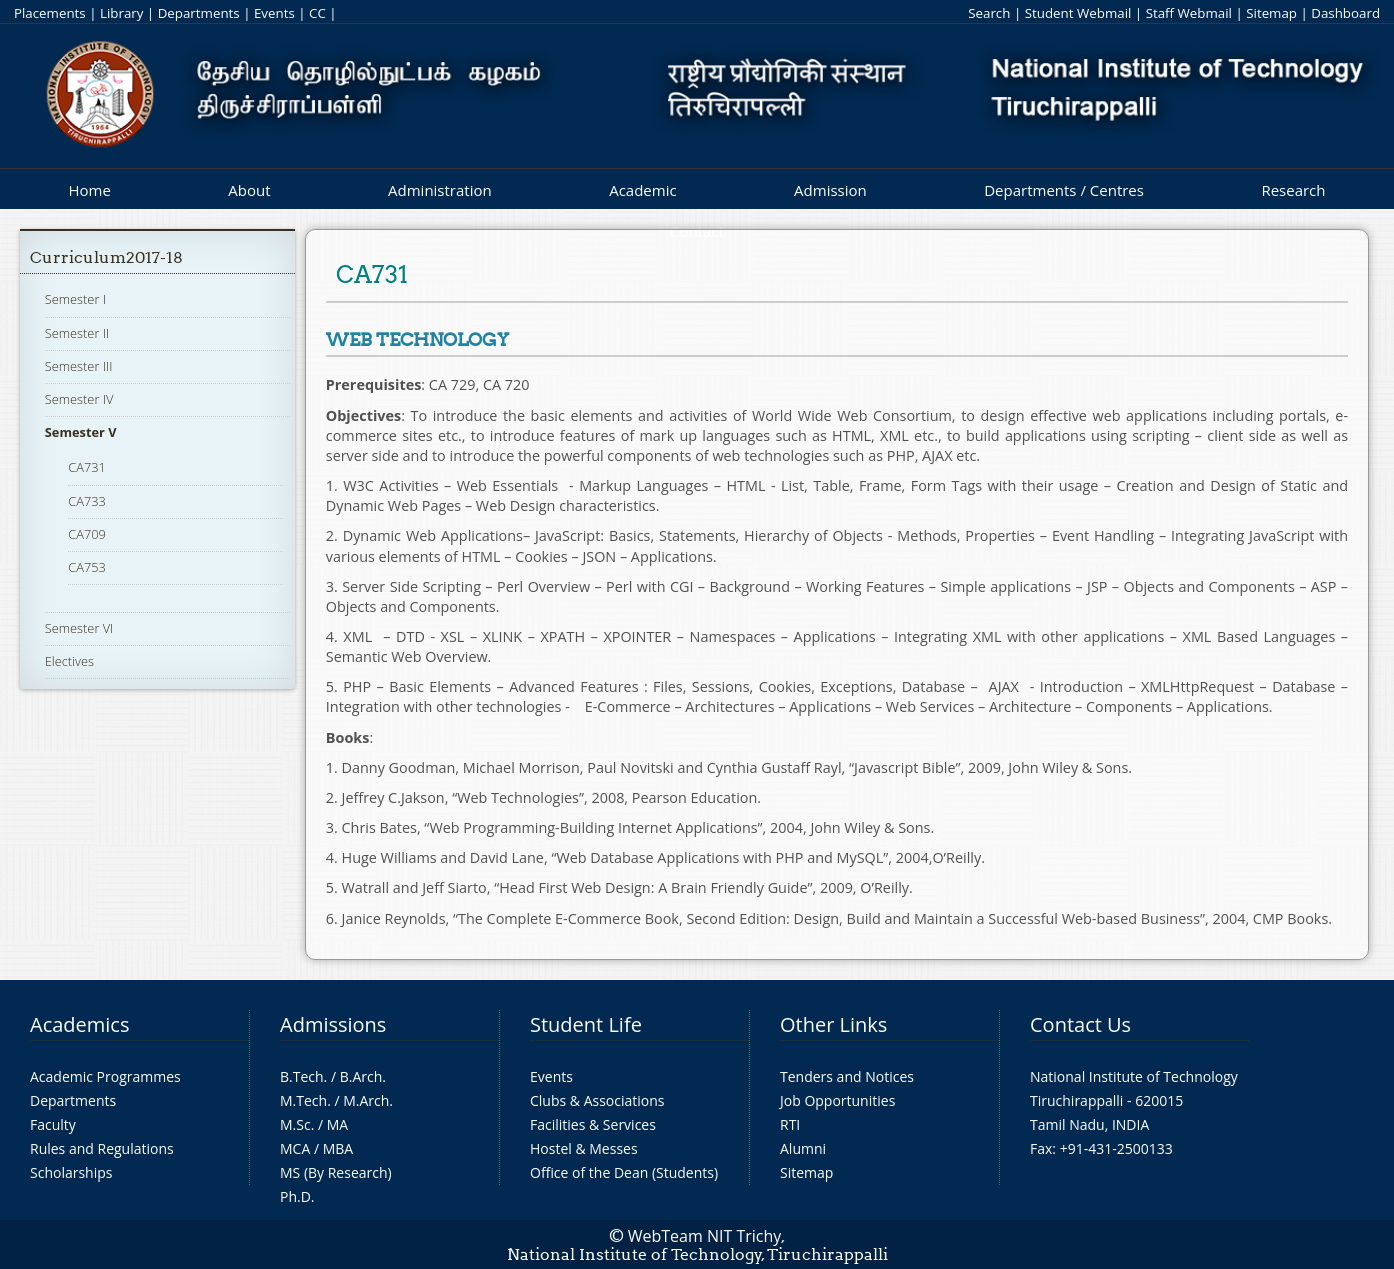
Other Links (833, 1024)
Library (121, 13)
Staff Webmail (1189, 13)
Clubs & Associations (597, 1100)
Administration (440, 190)
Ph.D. (297, 1196)
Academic (642, 190)
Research (1293, 190)
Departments (199, 13)
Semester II (77, 333)
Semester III (79, 366)
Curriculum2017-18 (106, 257)
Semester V (81, 432)
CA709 (87, 534)
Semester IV (79, 399)
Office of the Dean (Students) (624, 1172)
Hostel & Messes (584, 1148)
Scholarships (71, 1172)
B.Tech (302, 1076)
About (249, 190)
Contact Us (1080, 1024)
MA (337, 1124)
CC (317, 13)
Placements (50, 13)
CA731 (87, 467)
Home (89, 190)
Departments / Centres (1064, 190)
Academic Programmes (105, 1076)
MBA (338, 1148)
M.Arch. (368, 1100)
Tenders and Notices (847, 1076)
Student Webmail (1078, 13)
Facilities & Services (593, 1124)
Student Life (586, 1024)
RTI (790, 1124)
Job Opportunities (837, 1100)
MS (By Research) (336, 1172)
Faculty (53, 1124)
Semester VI (79, 628)
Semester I (75, 299)
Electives (69, 661)
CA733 (87, 501)
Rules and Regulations (102, 1148)
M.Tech (303, 1100)
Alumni (803, 1148)
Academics (79, 1024)
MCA (295, 1148)
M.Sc (295, 1124)
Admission (830, 190)
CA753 (87, 567)
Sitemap (1271, 13)
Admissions (333, 1024)
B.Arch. (363, 1076)
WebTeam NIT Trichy (705, 1236)
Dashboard (1345, 13)
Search (989, 13)
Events (274, 13)
